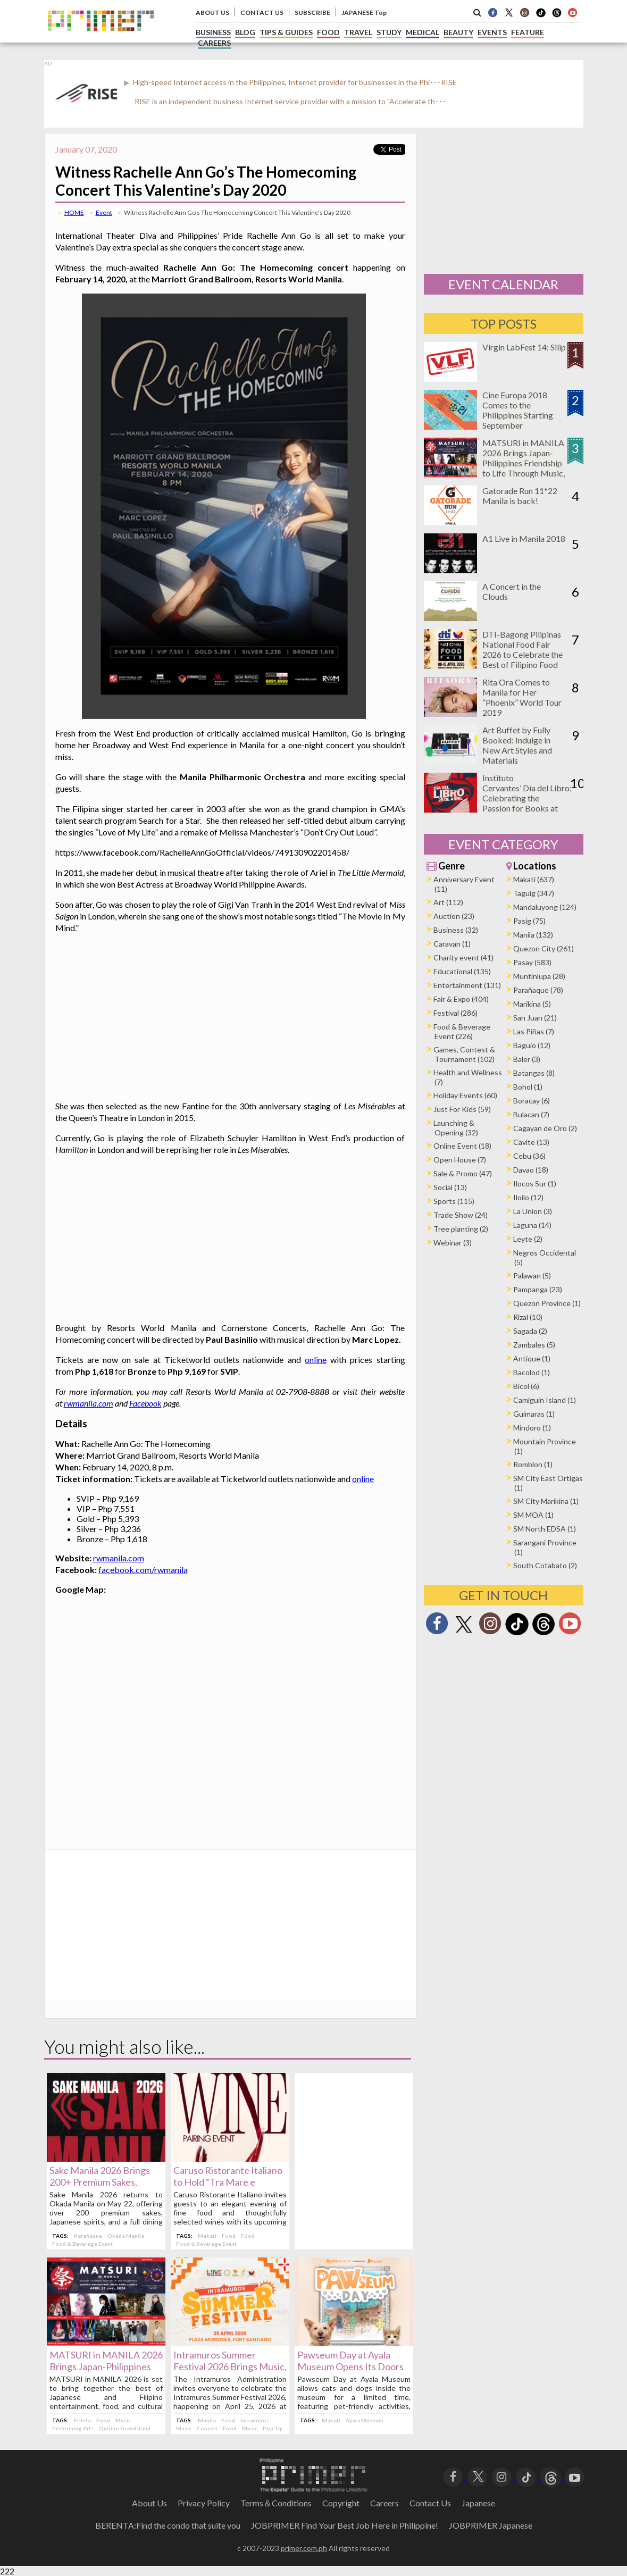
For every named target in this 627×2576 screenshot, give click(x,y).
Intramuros (254, 2420)
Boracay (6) (531, 1100)
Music (123, 2420)
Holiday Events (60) (465, 1095)
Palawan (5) (532, 1275)
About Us (149, 2503)
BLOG (245, 32)
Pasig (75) (529, 920)
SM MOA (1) (533, 1514)
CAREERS (214, 42)
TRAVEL (358, 32)
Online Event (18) (462, 1145)
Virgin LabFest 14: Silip (524, 347)
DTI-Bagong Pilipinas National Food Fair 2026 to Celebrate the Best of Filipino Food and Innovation (522, 654)
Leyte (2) (527, 1238)
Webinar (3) (452, 1242)
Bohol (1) (527, 1086)
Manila (207, 2420)
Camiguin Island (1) (544, 1399)
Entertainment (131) (467, 985)
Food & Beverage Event (82, 2243)
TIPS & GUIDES (286, 32)
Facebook (145, 1403)
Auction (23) (453, 916)
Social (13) (450, 1187)
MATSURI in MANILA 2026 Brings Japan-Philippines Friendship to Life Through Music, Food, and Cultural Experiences (523, 468)
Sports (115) (453, 1201)
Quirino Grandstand (125, 2428)
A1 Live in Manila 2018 (523, 538)
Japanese (478, 2503)
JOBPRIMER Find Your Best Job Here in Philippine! (344, 2525)
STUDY (389, 32)
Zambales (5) (534, 1344)
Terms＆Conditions (276, 2503)
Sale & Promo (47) (462, 1173)
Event (104, 212)
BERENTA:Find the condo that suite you (167, 2525)
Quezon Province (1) (547, 1303)
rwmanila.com (88, 1403)
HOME (74, 212)
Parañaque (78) (538, 989)
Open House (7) (459, 1159)
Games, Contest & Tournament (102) (464, 1054)
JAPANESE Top (364, 12)
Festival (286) (455, 1012)
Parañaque (88, 2235)
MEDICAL (422, 32)
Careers (384, 2503)
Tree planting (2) (460, 1228)
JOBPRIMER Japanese (490, 2525)
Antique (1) (531, 1358)
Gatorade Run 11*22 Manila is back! (519, 496)
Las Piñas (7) (533, 1031)
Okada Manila (125, 2235)
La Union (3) (532, 1211)
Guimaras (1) (534, 1413)
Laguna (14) (532, 1225)
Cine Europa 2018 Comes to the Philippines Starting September (517, 410)
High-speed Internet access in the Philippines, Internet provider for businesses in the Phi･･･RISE (294, 82)
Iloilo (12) (528, 1197)
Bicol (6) (526, 1386)
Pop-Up (273, 2428)
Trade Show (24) (460, 1214)
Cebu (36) (529, 1155)
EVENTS (492, 32)
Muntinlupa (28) (539, 976)
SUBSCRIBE (312, 12)
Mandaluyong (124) (544, 906)
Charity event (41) (463, 957)
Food (229, 2235)
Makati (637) (533, 879)
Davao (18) (530, 1169)
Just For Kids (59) (462, 1109)
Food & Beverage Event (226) (461, 1031)
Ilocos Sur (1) (534, 1183)
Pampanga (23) (537, 1289)
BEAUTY (458, 32)
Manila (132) (533, 934)
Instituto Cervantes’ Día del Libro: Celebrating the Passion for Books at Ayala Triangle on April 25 (527, 803)
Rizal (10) (527, 1317)
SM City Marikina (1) (546, 1501)
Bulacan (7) (531, 1114)
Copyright (341, 2503)
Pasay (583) (532, 962)
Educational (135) (462, 971)
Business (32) (455, 929)
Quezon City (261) (543, 948)
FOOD (328, 32)
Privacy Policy (204, 2503)
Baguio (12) (531, 1045)
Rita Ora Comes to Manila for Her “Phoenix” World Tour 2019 (522, 697)
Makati (207, 2235)
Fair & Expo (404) (461, 998)
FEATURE (527, 32)
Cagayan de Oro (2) (545, 1128)
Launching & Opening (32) (455, 1127)
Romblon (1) (533, 1464)
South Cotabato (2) (545, 1565)
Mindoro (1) (532, 1427)
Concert (207, 2428)
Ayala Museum (364, 2420)
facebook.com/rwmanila (143, 1570)
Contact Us (430, 2503)
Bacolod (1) (531, 1372)
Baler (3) (526, 1059)
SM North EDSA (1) (544, 1528)
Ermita (82, 2420)
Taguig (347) (533, 893)
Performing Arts (73, 2428)
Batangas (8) (534, 1072)
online (316, 1359)
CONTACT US (261, 12)
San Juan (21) (535, 1017)
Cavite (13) (531, 1142)
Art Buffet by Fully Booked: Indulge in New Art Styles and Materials (517, 745)
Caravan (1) (452, 943)
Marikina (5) (532, 1003)
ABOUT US (212, 12)
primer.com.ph (304, 2548)
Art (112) (448, 902)
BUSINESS (213, 32)
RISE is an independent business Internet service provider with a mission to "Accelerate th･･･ (290, 101)
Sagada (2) (530, 1330)
